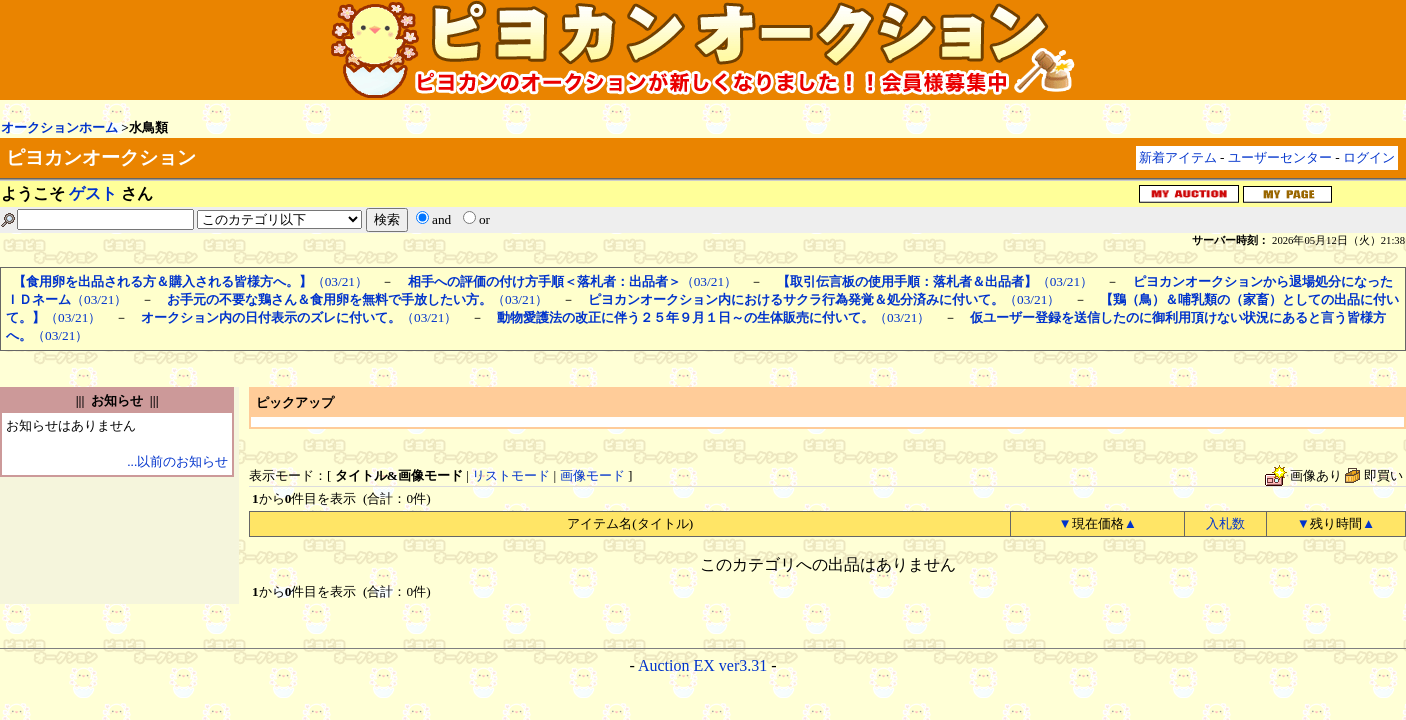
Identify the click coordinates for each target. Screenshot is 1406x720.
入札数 (1225, 523)
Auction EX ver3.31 (702, 665)
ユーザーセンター (1280, 157)
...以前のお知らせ (177, 461)
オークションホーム (59, 127)
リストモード (511, 475)
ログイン (1369, 157)
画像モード (592, 475)
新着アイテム (1178, 157)
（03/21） (190, 281)
